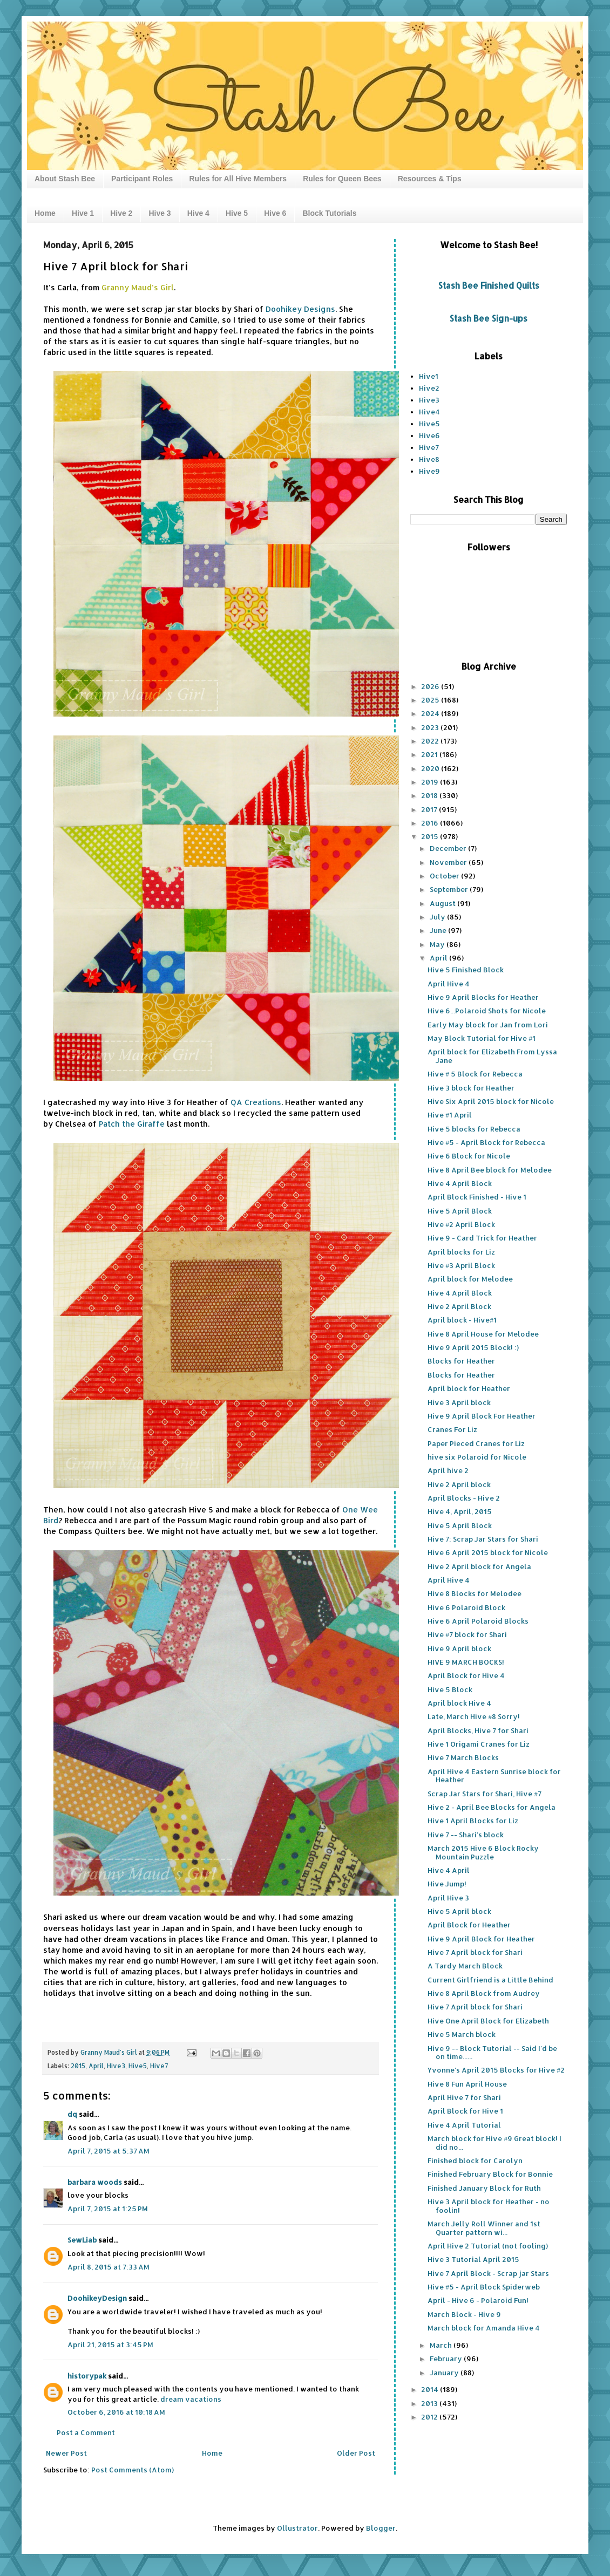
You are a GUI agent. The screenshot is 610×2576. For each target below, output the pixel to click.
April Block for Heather (469, 1924)
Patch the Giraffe (133, 1124)
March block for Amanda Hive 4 (484, 2327)
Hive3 (116, 2066)
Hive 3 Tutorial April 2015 (473, 2259)
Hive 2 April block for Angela (479, 1566)
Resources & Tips (430, 178)
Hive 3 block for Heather (471, 1087)
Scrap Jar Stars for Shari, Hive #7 (484, 1793)
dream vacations (190, 2399)
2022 (430, 741)
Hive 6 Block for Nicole (469, 1155)
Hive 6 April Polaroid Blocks (478, 1621)
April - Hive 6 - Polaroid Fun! (478, 2300)
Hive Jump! (447, 1883)
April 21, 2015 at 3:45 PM (110, 2344)
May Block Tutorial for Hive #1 (482, 1038)
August (443, 903)
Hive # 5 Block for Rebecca (475, 1073)
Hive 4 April (449, 1870)
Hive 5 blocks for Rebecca (474, 1129)
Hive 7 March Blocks (463, 1757)
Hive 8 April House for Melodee (483, 1334)
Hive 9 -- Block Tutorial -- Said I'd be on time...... (492, 2052)
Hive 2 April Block (459, 1306)
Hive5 (137, 2066)
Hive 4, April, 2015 (460, 1511)
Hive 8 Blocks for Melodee (474, 1593)
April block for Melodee (470, 1279)
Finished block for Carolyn (475, 2160)
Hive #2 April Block (461, 1224)
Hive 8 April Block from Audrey (484, 1993)
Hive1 (428, 376)
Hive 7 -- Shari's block (466, 1834)
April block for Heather (469, 1388)
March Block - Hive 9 (464, 2314)
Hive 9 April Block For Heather (482, 1416)
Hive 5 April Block (460, 1211)
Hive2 (429, 388)
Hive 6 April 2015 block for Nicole (488, 1552)
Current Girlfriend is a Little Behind (490, 1979)
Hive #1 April (450, 1114)
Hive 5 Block (450, 1689)
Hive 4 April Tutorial (464, 2125)
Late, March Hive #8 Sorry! (474, 1716)
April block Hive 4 (459, 1703)
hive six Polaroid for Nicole (477, 1457)
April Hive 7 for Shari (464, 2097)
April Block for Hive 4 (466, 1675)
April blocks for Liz (461, 1252)
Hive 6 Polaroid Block (466, 1607)
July (438, 916)
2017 (430, 809)
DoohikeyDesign (97, 2298)
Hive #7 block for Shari (467, 1634)
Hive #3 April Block (461, 1265)
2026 (431, 686)
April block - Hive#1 (462, 1320)
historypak (86, 2375)
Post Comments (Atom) (132, 2469)
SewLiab (82, 2240)
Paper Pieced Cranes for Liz (476, 1443)
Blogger (381, 2528)
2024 (431, 713)
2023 (430, 727)
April (96, 2066)
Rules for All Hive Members (238, 178)
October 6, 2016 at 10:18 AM (116, 2412)
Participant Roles (142, 178)
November (449, 862)
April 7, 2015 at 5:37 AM (108, 2150)
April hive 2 (448, 1470)
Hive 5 (237, 213)
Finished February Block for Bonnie (490, 2174)
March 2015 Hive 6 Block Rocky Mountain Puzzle (483, 1852)
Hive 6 (275, 213)
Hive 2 (121, 213)
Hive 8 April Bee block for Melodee (490, 1170)
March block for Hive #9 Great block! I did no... (494, 2142)
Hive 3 (159, 213)
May (438, 944)
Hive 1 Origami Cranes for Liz (479, 1744)
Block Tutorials (329, 213)
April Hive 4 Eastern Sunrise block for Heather (494, 1775)
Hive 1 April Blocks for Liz (473, 1820)
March (441, 2345)
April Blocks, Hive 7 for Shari (478, 1730)
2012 (430, 2417)
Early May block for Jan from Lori (488, 1024)
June (439, 930)
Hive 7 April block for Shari (475, 1952)
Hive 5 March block (462, 2034)
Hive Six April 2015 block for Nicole (491, 1101)
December (449, 848)
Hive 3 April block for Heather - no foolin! (489, 2205)
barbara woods (94, 2182)
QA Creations (256, 1102)
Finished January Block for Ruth (484, 2188)
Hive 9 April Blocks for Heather (483, 997)
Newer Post (66, 2453)
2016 (430, 823)
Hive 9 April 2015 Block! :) (473, 1347)
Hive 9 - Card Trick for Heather (482, 1238)
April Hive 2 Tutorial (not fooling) (488, 2245)
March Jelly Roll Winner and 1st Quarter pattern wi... (484, 2228)
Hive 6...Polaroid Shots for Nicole (487, 1010)
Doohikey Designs (300, 309)
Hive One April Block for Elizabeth (488, 2020)
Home (45, 213)
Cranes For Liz (452, 1429)
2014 (430, 2389)
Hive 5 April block (459, 1911)
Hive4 (429, 411)
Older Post (356, 2453)
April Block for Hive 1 (465, 2111)
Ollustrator (297, 2528)
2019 (430, 782)
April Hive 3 (448, 1897)
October (445, 875)
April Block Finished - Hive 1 (477, 1196)
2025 (431, 700)
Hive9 (429, 471)
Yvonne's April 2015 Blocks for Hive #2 (496, 2070)
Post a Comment (86, 2432)
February (447, 2358)
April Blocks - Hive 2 (464, 1498)
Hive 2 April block (459, 1484)
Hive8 (429, 459)
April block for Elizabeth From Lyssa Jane (492, 1056)
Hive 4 (198, 213)
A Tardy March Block (465, 1965)
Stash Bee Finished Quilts (488, 285)
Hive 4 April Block (460, 1183)
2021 (430, 754)
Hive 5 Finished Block (466, 969)
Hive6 (429, 435)
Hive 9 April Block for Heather (481, 1938)
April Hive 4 (449, 983)
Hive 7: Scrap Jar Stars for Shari (483, 1539)
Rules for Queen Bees (342, 178)
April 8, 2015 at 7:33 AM (108, 2266)
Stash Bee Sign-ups (488, 318)
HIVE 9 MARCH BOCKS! (466, 1662)
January (445, 2372)
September (450, 889)
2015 (78, 2066)
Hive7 (159, 2066)
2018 (430, 795)
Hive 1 (83, 213)
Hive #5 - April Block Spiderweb (484, 2286)
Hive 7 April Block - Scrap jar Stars (488, 2273)
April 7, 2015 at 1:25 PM (107, 2208)
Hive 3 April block (459, 1402)
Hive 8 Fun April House (467, 2084)
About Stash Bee (65, 178)
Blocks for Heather (461, 1361)
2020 (431, 768)
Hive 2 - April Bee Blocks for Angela (491, 1807)
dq (72, 2114)
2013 (430, 2403)
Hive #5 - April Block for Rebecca (486, 1142)
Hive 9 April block (459, 1648)
